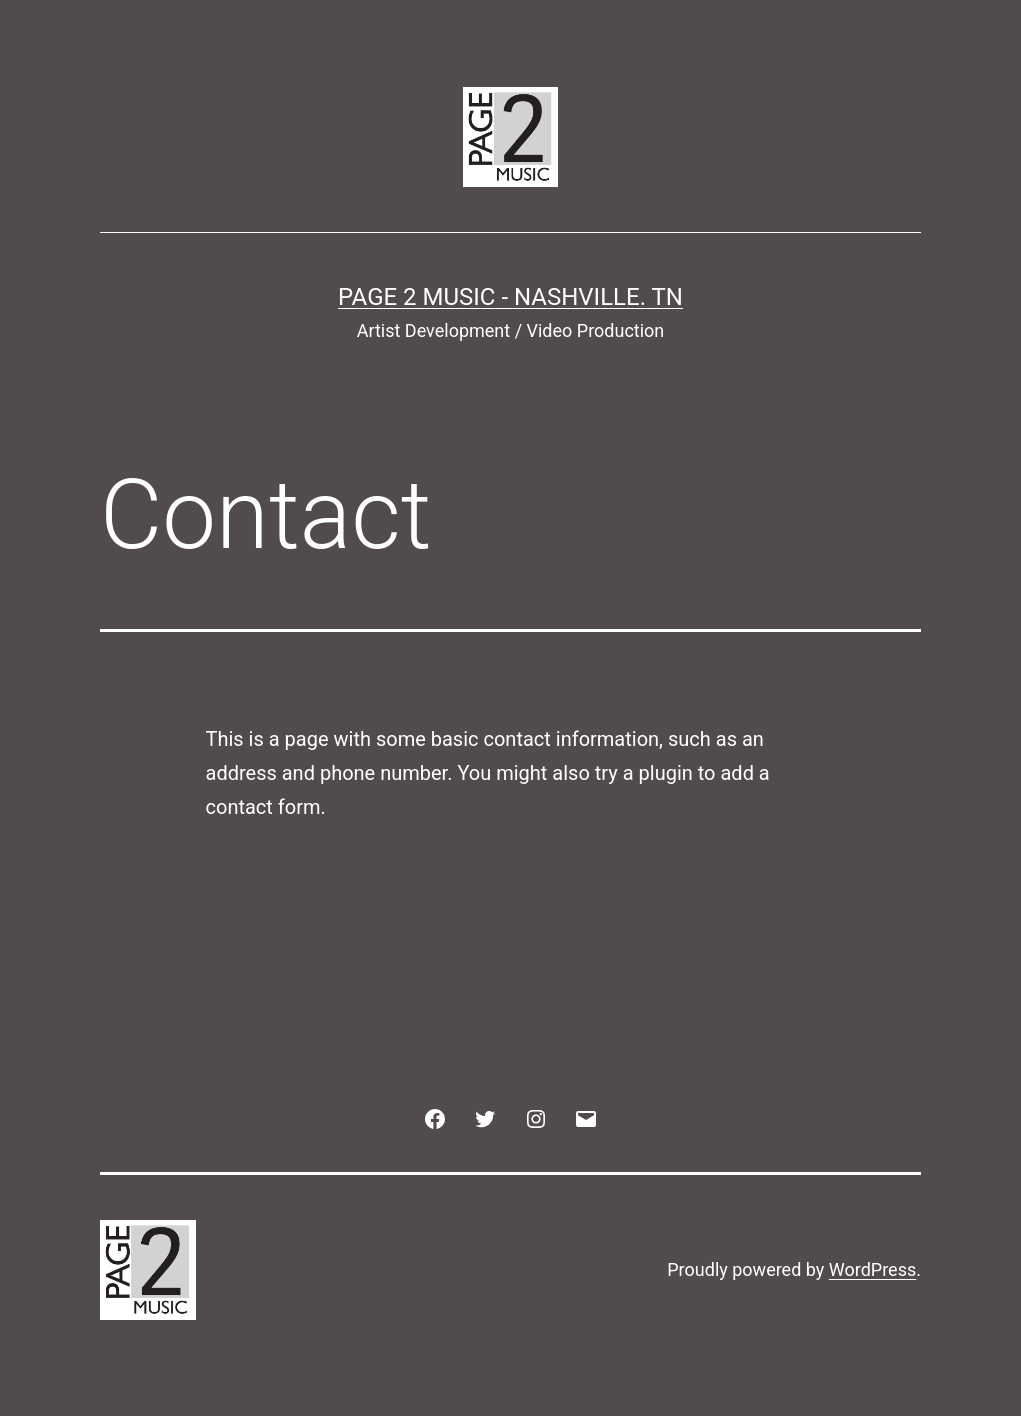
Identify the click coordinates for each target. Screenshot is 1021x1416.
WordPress (872, 1269)
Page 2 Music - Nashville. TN (510, 297)
